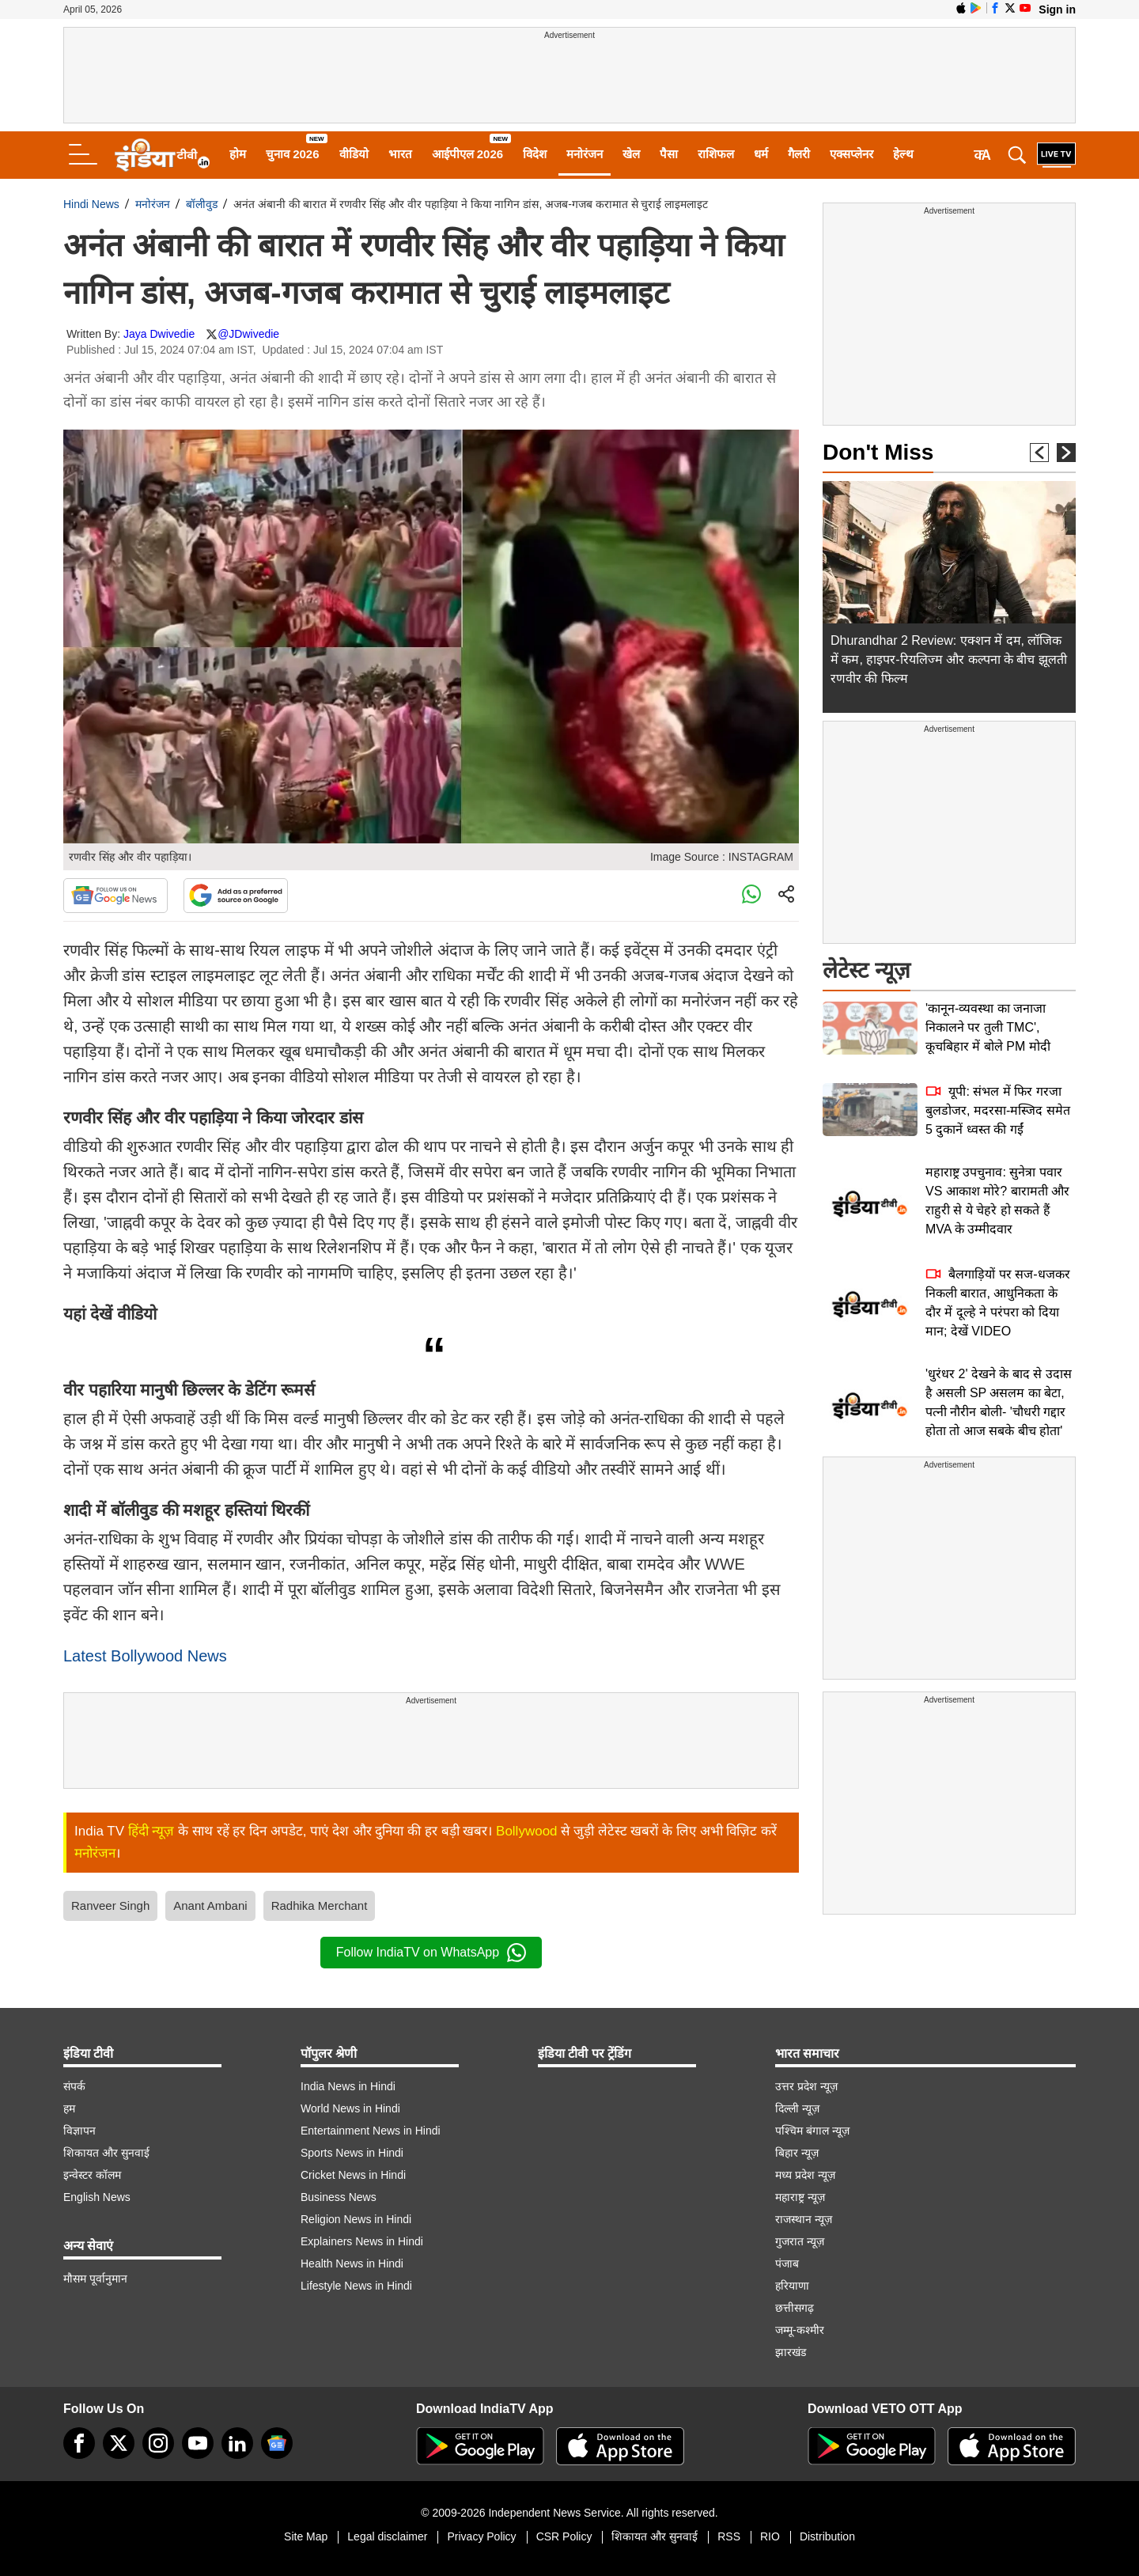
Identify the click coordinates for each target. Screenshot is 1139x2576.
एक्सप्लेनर (851, 154)
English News (97, 2197)
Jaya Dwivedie (159, 334)
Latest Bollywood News (145, 1656)
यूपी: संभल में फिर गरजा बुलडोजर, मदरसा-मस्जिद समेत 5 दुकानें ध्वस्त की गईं (997, 1110)
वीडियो (354, 154)
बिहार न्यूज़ (797, 2152)
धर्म (761, 154)
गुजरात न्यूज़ (799, 2241)
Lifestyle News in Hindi (356, 2285)
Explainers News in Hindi (362, 2241)
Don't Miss (878, 452)
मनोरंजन (584, 154)
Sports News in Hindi (352, 2152)
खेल (631, 154)
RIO (770, 2536)
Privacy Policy (481, 2536)
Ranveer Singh (110, 1905)
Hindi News (91, 204)
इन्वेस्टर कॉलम (92, 2175)
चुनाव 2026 (293, 154)
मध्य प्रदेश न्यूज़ (805, 2175)
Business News (339, 2197)
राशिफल (716, 154)
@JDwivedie (248, 334)
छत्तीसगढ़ (794, 2307)
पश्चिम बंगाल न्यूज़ (812, 2130)
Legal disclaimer (387, 2536)
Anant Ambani (210, 1905)
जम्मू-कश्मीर (799, 2330)
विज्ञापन (79, 2130)
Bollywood (527, 1831)
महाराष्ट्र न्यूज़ (800, 2197)
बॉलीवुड (202, 204)
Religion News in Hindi (356, 2219)
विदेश (535, 154)
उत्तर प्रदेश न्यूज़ (806, 2086)
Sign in (1057, 9)
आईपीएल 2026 (468, 154)
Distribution (827, 2536)
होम (237, 154)
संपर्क (74, 2086)
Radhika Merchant (319, 1905)
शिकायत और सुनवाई (106, 2152)
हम (69, 2108)
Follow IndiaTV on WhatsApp (431, 1952)
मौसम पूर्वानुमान (95, 2278)
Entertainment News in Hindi (371, 2130)
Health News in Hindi (352, 2263)
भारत (400, 154)
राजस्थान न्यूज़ (803, 2219)
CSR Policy (564, 2536)
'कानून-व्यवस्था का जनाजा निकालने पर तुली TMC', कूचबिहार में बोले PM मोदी (987, 1027)
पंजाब (787, 2263)
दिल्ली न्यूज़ (797, 2108)
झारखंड (790, 2352)
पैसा (669, 154)
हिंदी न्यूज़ (151, 1831)
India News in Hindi (348, 2086)
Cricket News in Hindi (353, 2175)
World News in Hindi (350, 2108)
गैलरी (799, 154)
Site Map (305, 2536)
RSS (728, 2536)
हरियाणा (792, 2285)
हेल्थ (903, 154)
